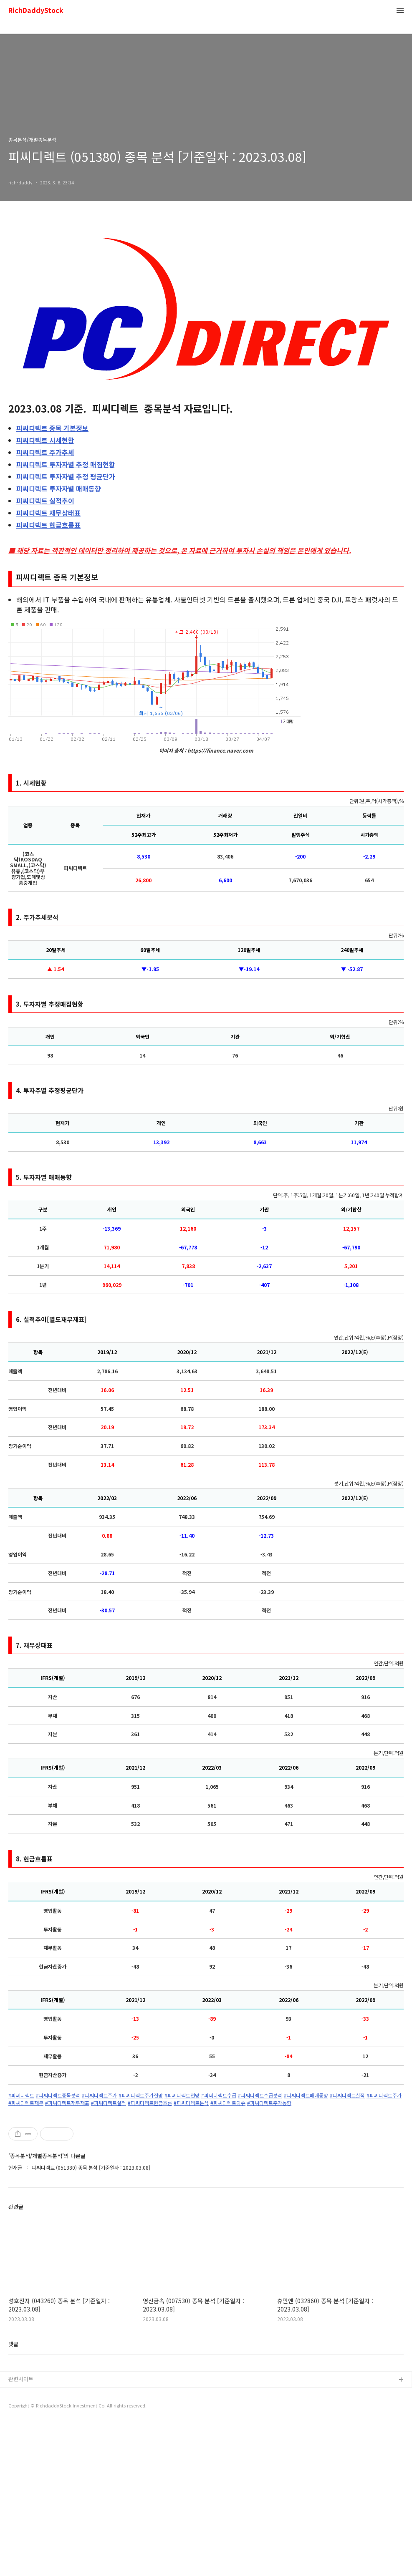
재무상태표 (48, 513)
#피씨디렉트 (21, 2095)
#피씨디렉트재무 (25, 2103)
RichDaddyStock (35, 10)
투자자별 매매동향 (58, 488)
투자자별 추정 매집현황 (65, 464)
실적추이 (45, 501)
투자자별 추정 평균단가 (65, 476)
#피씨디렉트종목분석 (58, 2095)
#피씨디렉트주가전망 (141, 2095)
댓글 (13, 2496)
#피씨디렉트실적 (347, 2095)
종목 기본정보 (52, 428)
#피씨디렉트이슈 (227, 2103)
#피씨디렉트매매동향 (306, 2095)
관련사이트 (20, 2531)
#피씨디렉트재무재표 (67, 2103)
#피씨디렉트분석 (191, 2103)
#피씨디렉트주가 (99, 2095)
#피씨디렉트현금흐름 (150, 2103)
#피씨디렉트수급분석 (260, 2095)
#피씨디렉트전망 (182, 2095)
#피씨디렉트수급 (218, 2095)
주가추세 (45, 452)
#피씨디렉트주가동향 (269, 2103)
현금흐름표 (48, 525)
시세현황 (45, 440)
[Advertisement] (206, 2185)
